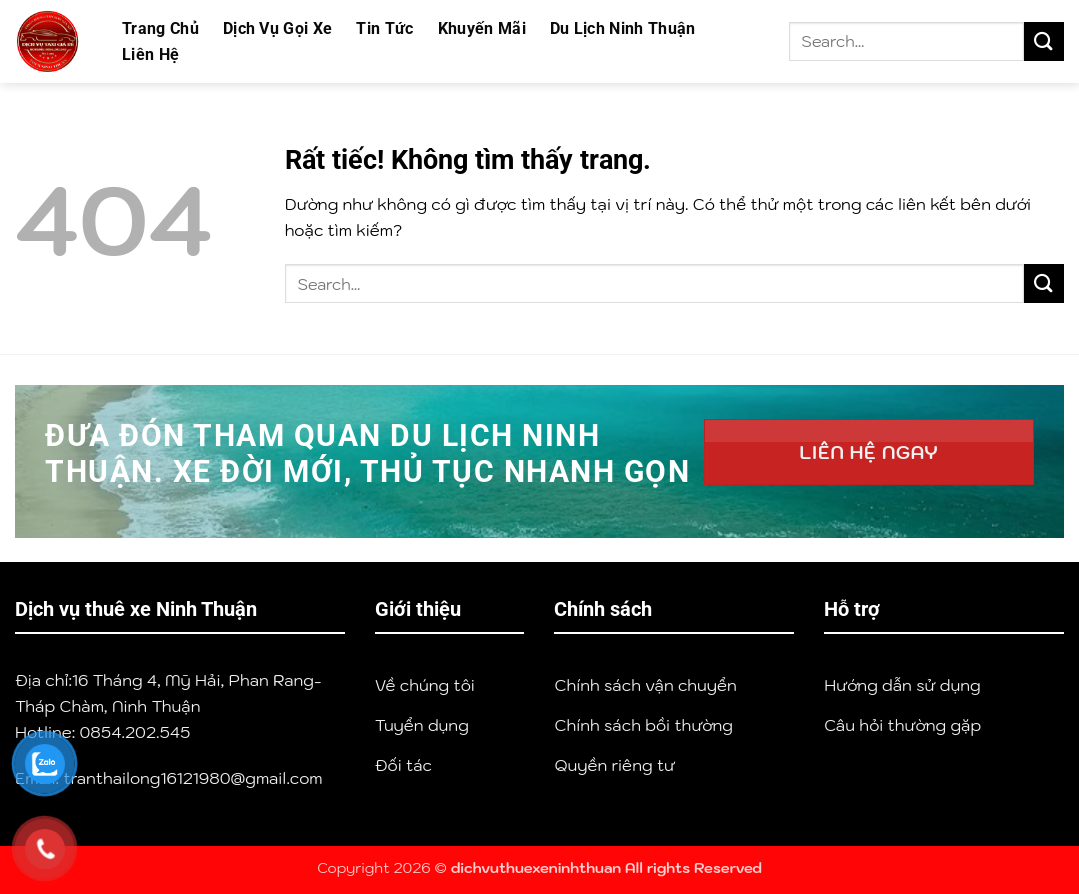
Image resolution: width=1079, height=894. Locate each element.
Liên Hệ (150, 54)
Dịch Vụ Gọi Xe (277, 28)
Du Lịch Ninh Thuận (623, 28)
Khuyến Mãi (482, 28)
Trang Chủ (160, 28)
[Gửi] (1044, 41)
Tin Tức (384, 28)
